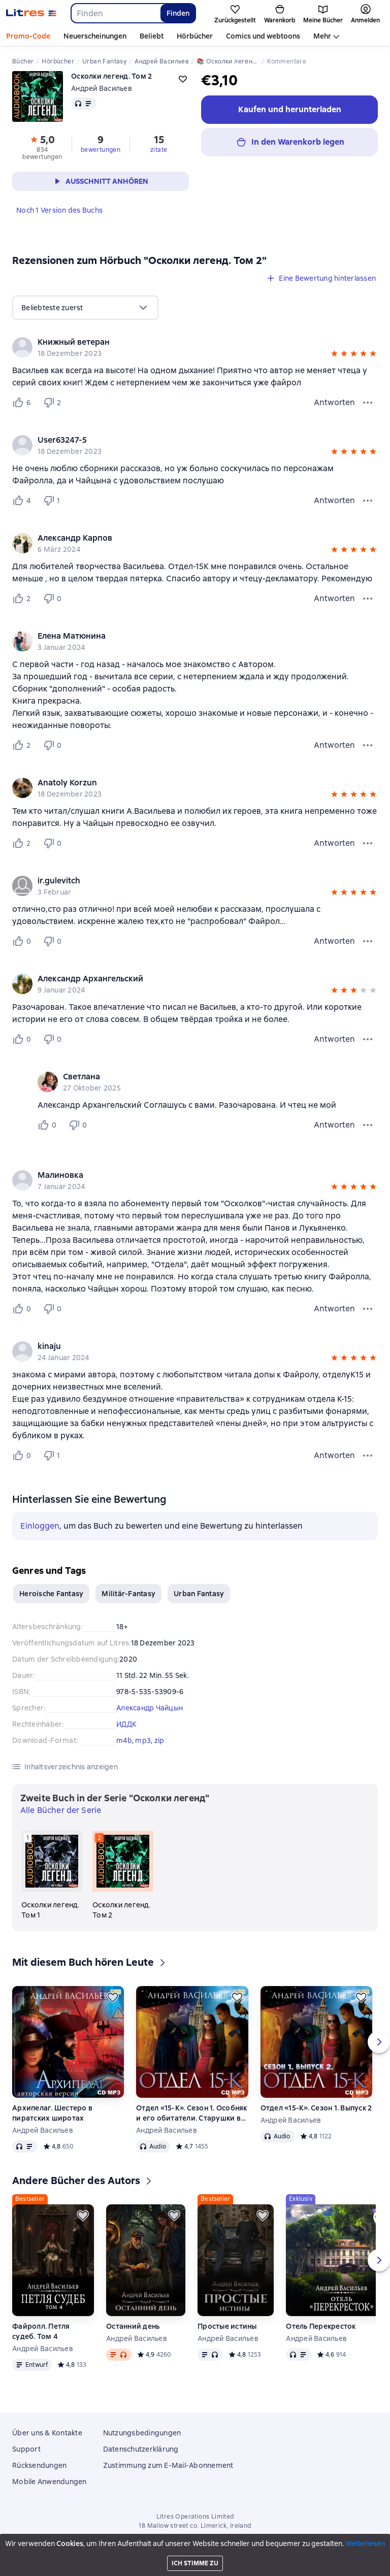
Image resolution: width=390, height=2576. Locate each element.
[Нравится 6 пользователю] (23, 403)
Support (26, 2449)
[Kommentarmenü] (367, 1125)
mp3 (143, 1740)
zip (159, 1740)
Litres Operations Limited (195, 2516)
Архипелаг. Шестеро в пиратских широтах (52, 2113)
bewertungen (100, 149)
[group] (195, 347)
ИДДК (126, 1724)
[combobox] (115, 13)
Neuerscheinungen (94, 36)
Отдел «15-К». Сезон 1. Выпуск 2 (316, 2107)
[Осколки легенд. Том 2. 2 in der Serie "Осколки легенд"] (122, 1875)
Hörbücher (195, 36)
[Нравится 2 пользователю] (23, 598)
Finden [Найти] (178, 13)
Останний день (132, 2326)
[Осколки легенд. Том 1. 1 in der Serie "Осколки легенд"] (51, 1875)
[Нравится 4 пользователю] (23, 500)
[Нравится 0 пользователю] (23, 941)
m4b (124, 1740)
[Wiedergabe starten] (376, 2564)
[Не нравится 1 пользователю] (54, 500)
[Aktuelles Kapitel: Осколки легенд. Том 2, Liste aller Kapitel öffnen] (327, 2564)
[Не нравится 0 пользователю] (54, 598)
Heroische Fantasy (51, 1593)
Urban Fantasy (199, 1593)
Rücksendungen (39, 2465)
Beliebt (152, 36)
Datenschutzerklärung (141, 2449)
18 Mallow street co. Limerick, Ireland (195, 2525)
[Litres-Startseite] (31, 13)
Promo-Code (28, 36)
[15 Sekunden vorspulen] (359, 2564)
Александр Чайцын (149, 1707)
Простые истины (227, 2326)
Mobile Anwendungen (49, 2481)
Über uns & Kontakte (47, 2432)
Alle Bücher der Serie (60, 1810)
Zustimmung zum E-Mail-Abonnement (168, 2465)
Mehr (322, 36)
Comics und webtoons (263, 36)
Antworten (334, 402)
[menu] (85, 307)
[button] (334, 355)
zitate (158, 149)
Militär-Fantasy (128, 1593)
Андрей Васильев (101, 88)
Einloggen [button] (39, 1526)
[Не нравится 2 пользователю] (54, 403)
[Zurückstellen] (113, 1997)
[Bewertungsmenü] (367, 403)
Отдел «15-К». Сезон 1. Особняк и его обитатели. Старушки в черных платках (191, 2113)
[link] (180, 342)
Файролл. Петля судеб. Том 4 (41, 2331)
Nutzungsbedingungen (142, 2432)
